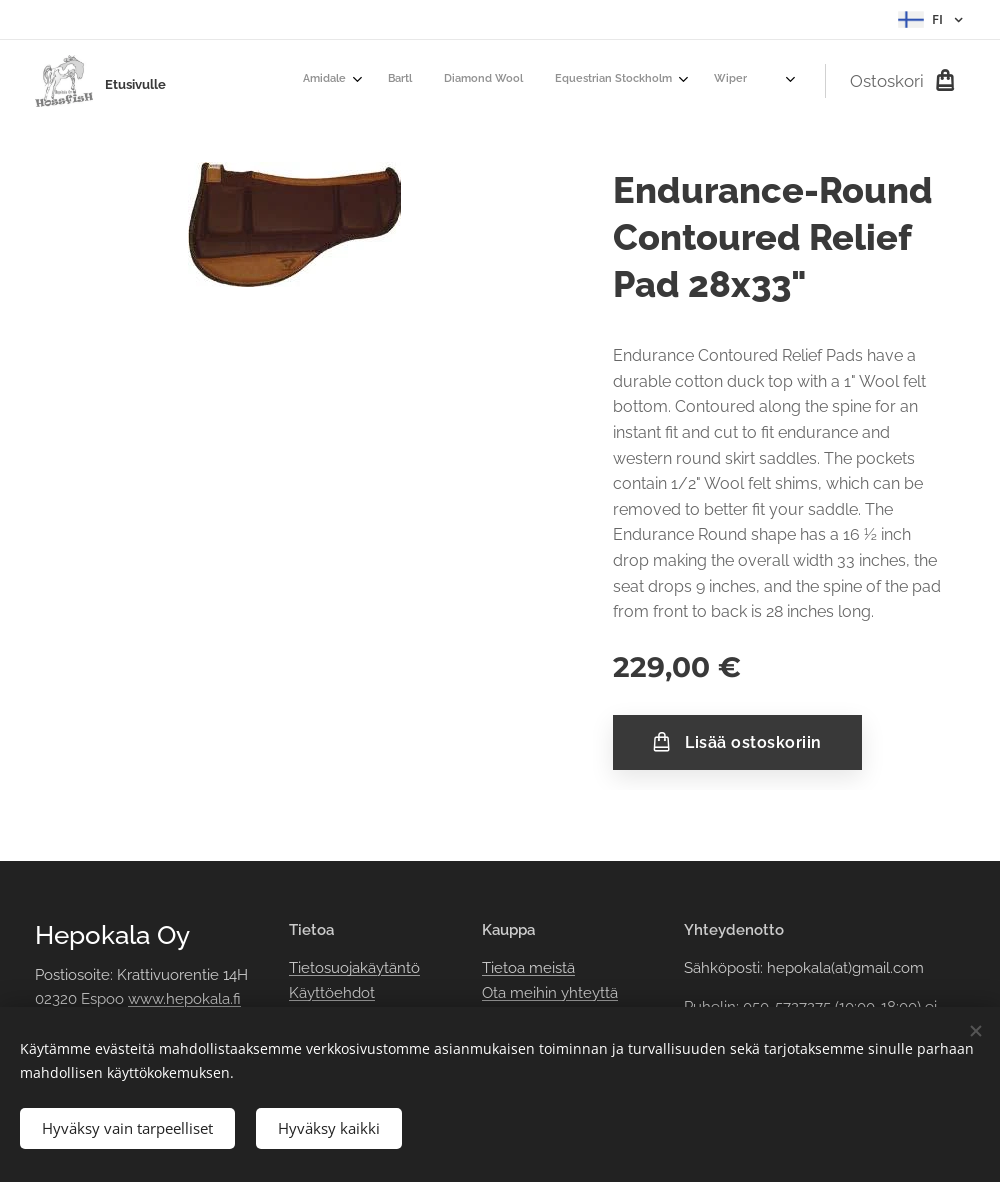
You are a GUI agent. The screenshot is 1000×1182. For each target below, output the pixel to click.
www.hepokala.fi (184, 999)
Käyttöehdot (332, 992)
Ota (496, 992)
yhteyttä (587, 992)
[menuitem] (523, 81)
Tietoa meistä (528, 968)
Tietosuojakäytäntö (354, 968)
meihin (533, 992)
